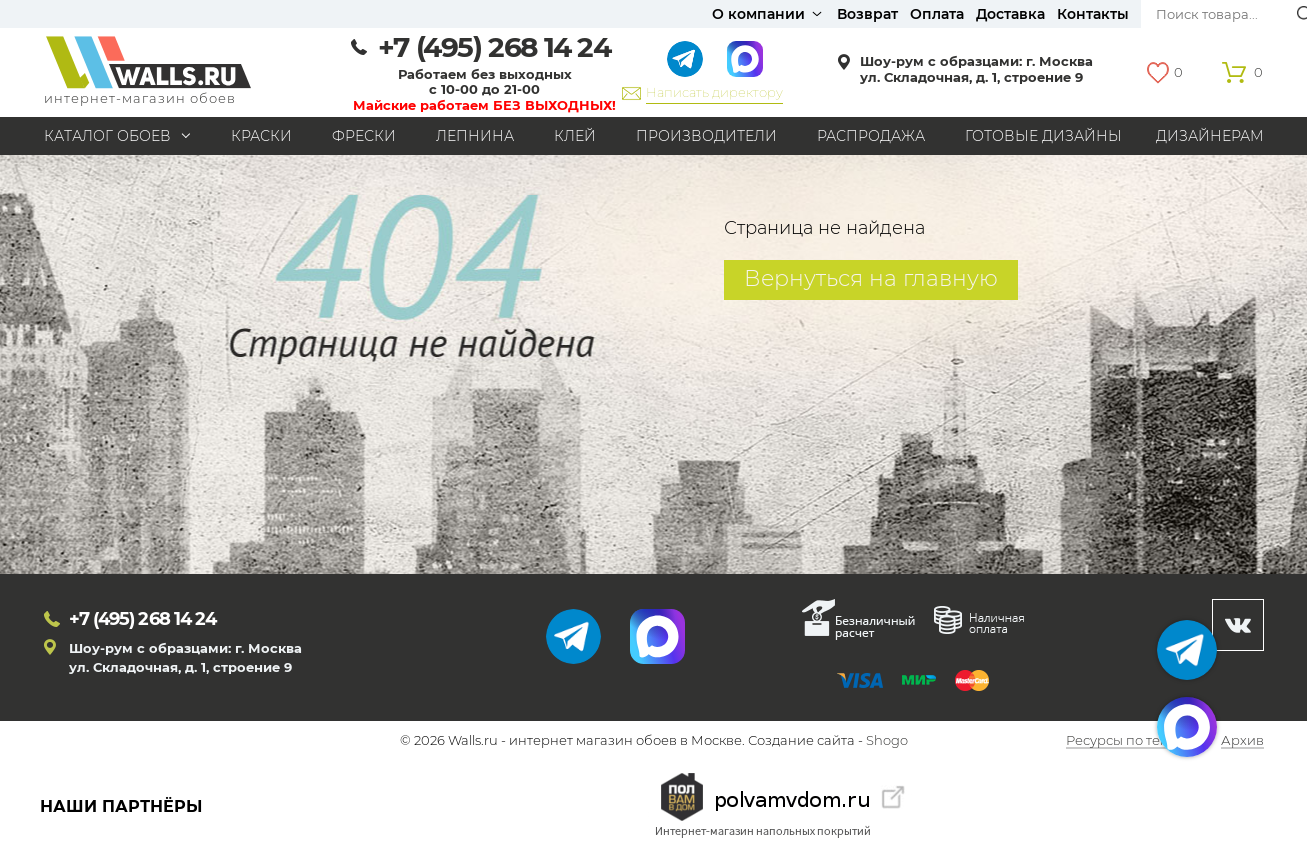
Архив (1242, 741)
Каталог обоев (107, 136)
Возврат (867, 14)
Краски (261, 136)
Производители (706, 136)
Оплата (937, 14)
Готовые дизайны (1043, 136)
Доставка (1010, 14)
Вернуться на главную (871, 278)
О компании (758, 14)
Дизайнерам (1210, 136)
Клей (575, 136)
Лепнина (475, 136)
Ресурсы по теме (1122, 741)
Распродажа (871, 136)
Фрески (364, 136)
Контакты (1093, 14)
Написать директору (714, 92)
